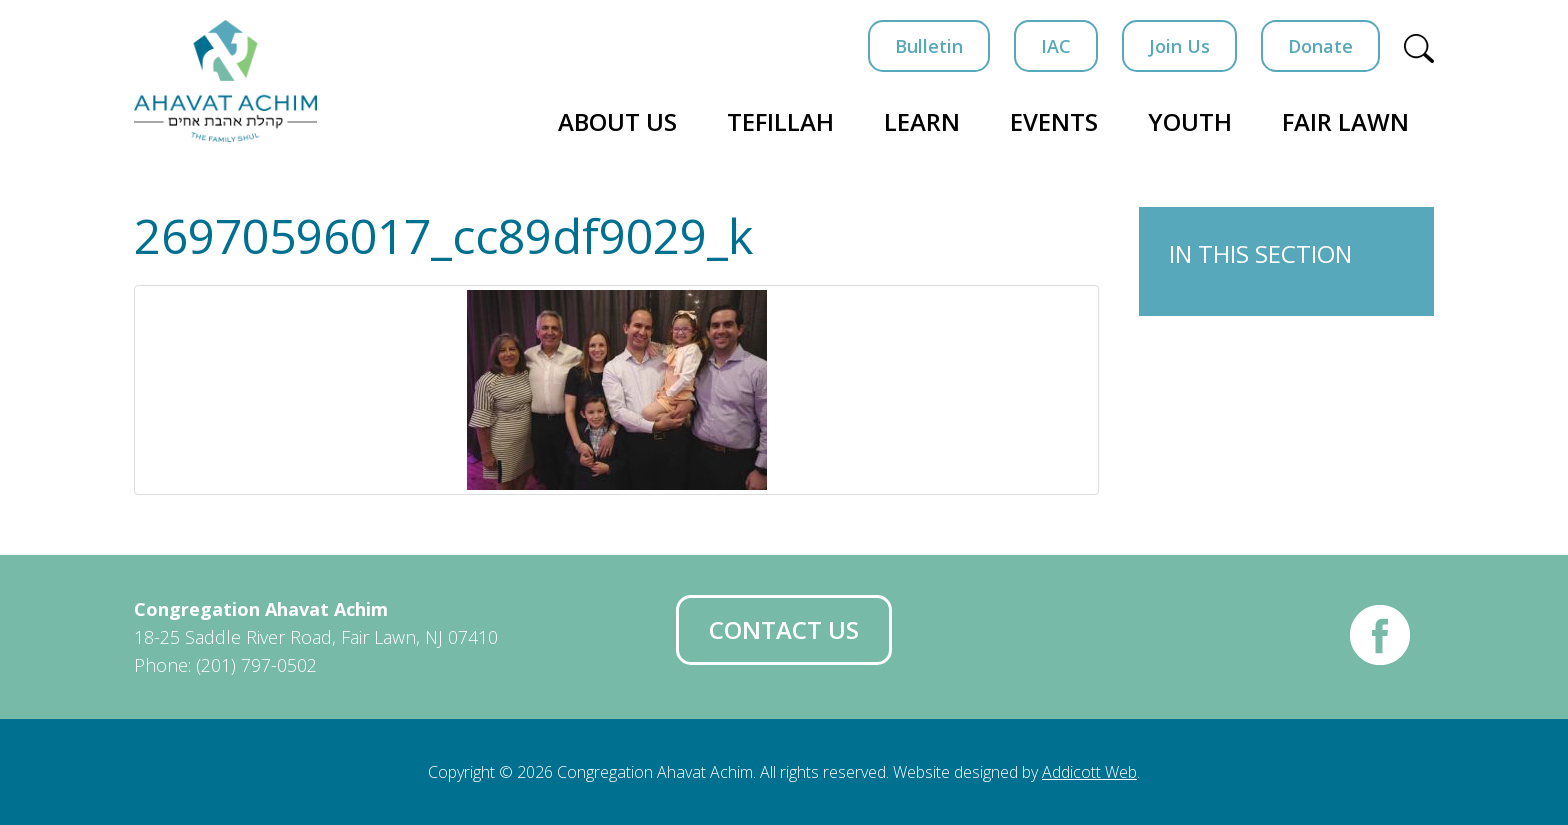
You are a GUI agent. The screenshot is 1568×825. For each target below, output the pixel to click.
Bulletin (929, 46)
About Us (617, 121)
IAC (1056, 46)
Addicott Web (1089, 772)
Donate (1320, 46)
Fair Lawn (1345, 121)
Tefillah (780, 121)
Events (1054, 121)
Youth (1190, 121)
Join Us (1179, 46)
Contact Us (784, 629)
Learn (922, 121)
